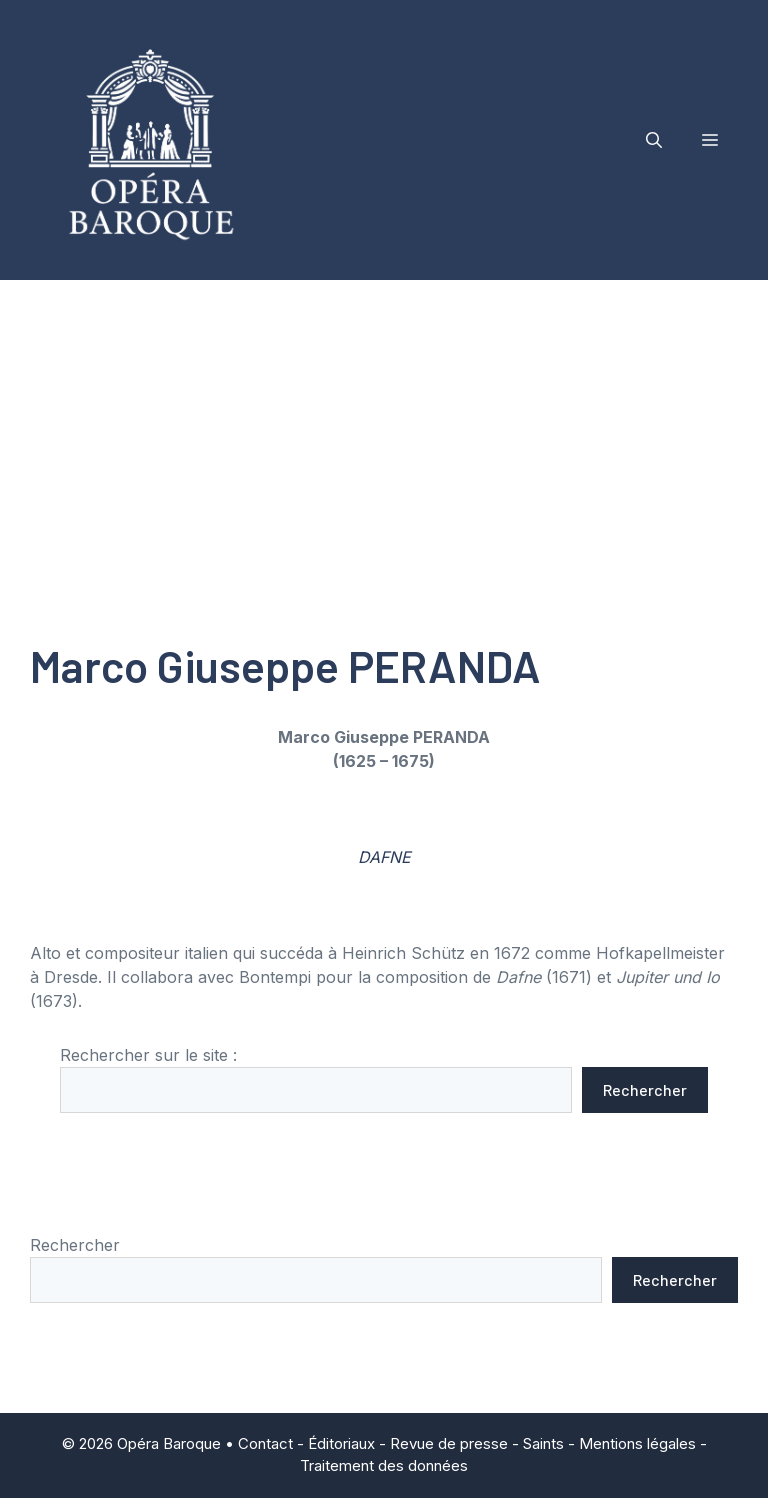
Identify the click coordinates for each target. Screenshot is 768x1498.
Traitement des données (384, 1465)
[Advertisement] (384, 430)
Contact (265, 1443)
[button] (654, 140)
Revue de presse (449, 1443)
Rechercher (645, 1089)
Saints (543, 1443)
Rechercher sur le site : (148, 1055)
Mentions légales (637, 1443)
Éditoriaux (341, 1443)
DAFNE (384, 857)
